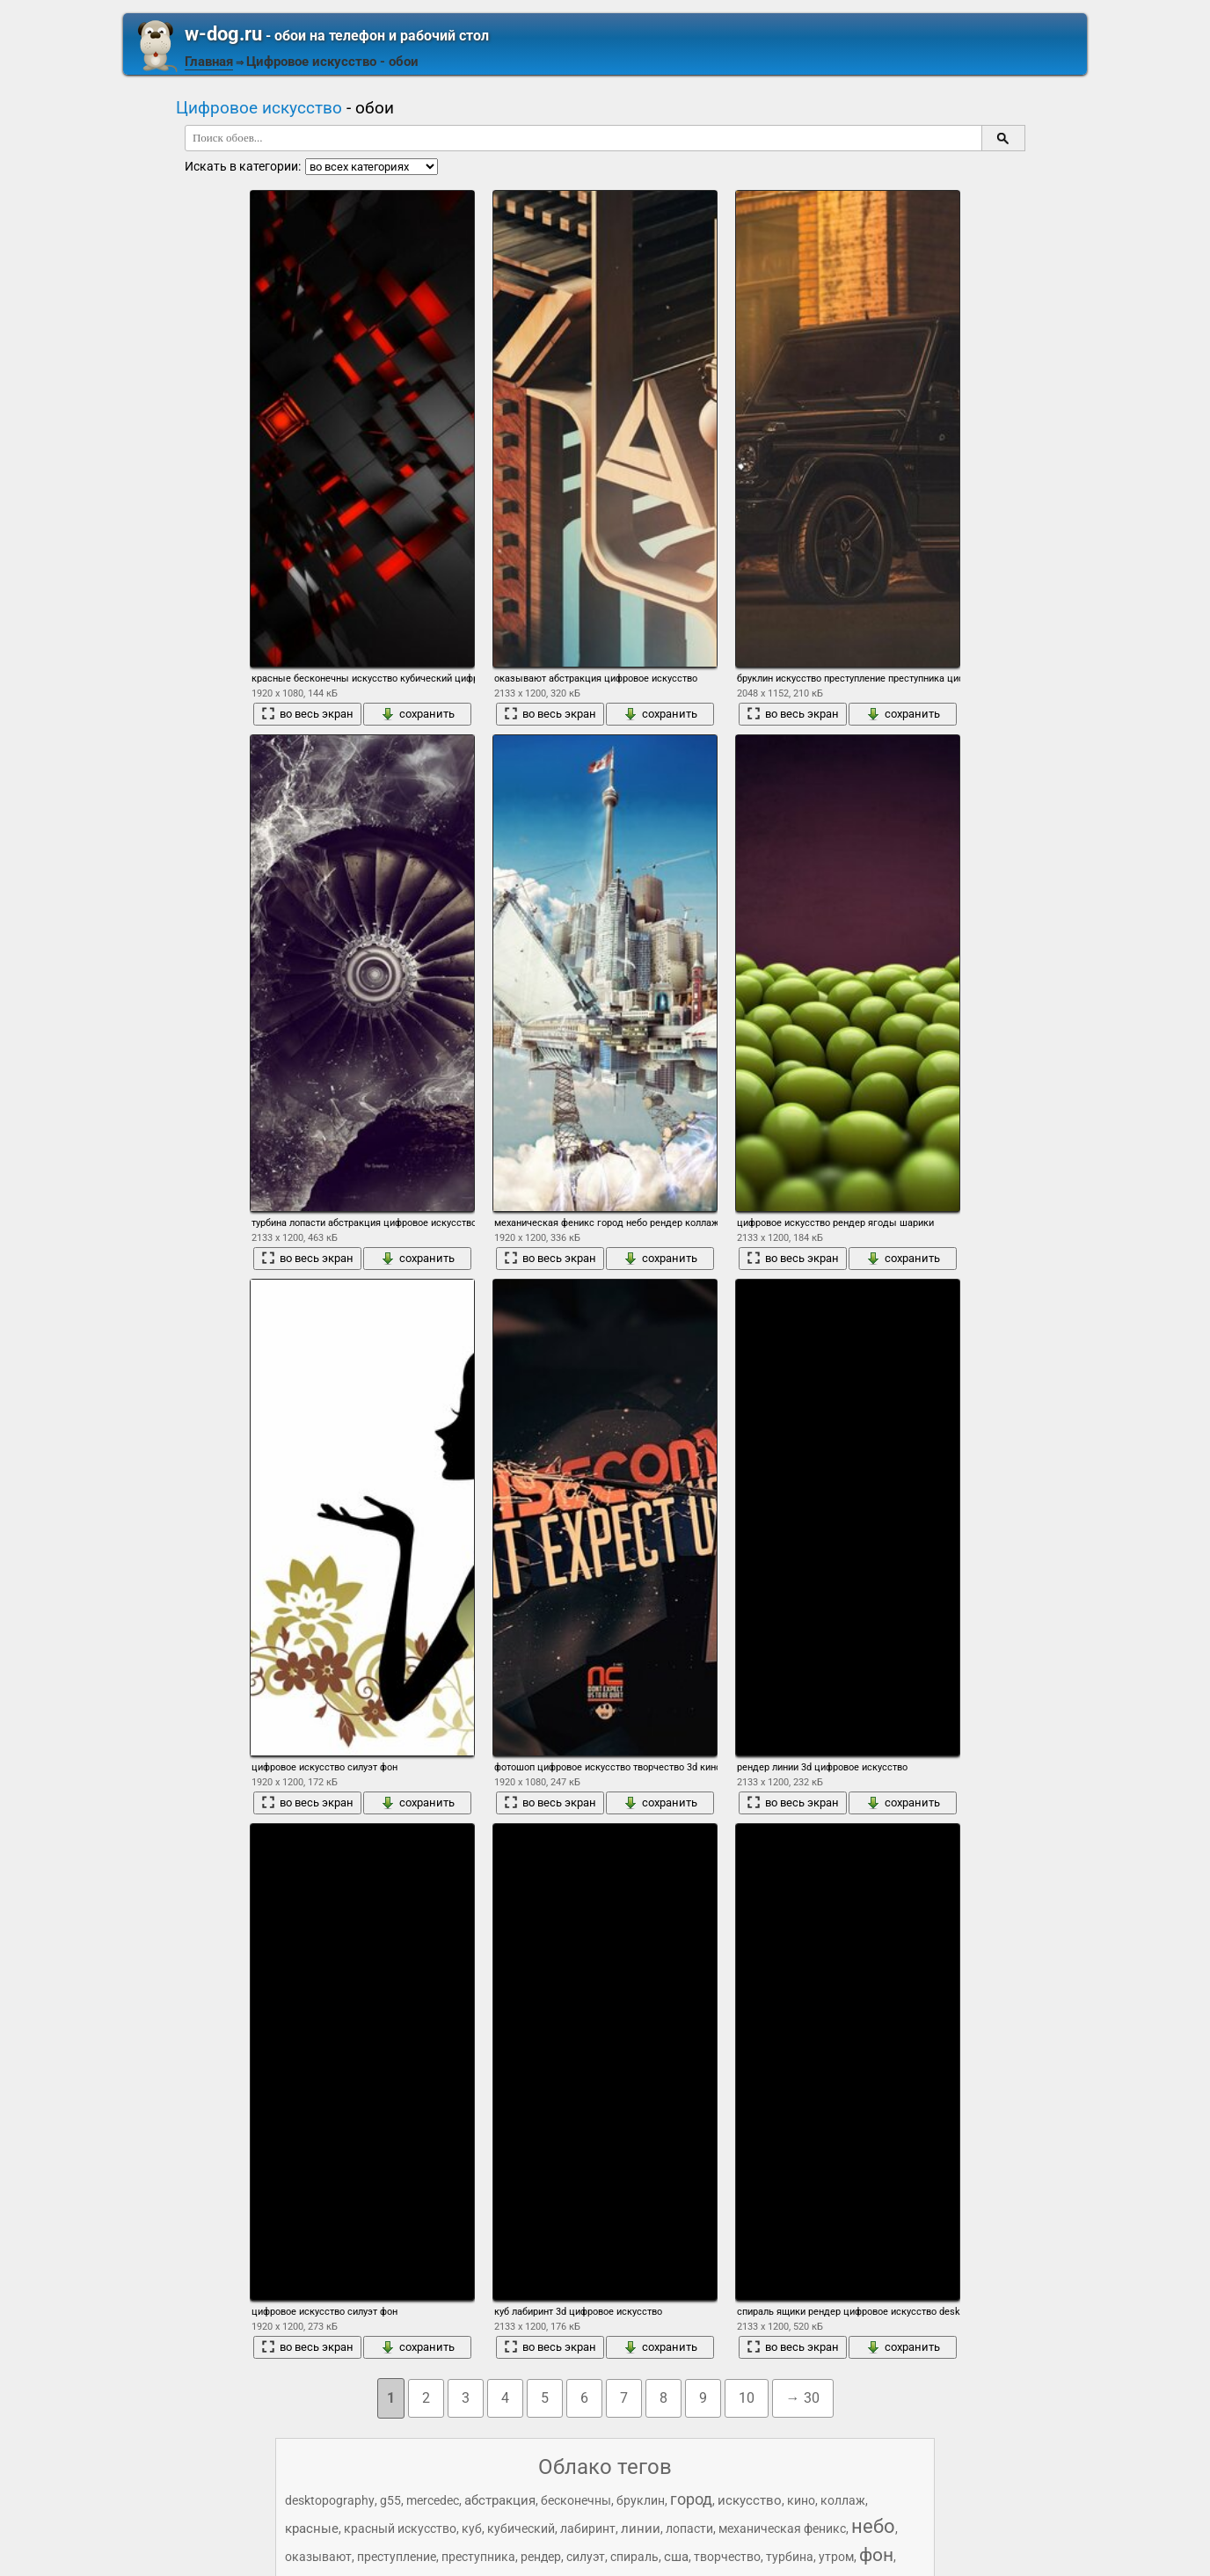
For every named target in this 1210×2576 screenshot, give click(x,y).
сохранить (418, 714)
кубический (521, 2528)
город (691, 2499)
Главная (209, 61)
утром (836, 2557)
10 (746, 2398)
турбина (789, 2557)
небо (873, 2526)
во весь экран (307, 714)
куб (472, 2528)
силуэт (585, 2557)
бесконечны (576, 2500)
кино (801, 2500)
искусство (750, 2500)
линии (640, 2528)
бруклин (640, 2500)
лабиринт (588, 2528)
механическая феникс (782, 2528)
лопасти (689, 2528)
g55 (390, 2500)
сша (676, 2557)
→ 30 (803, 2398)
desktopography (330, 2500)
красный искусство (400, 2528)
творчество (727, 2557)
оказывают (318, 2557)
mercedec (432, 2500)
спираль (634, 2557)
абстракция (500, 2500)
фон (876, 2554)
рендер (541, 2557)
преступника (478, 2557)
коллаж (842, 2500)
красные (312, 2528)
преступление (396, 2557)
